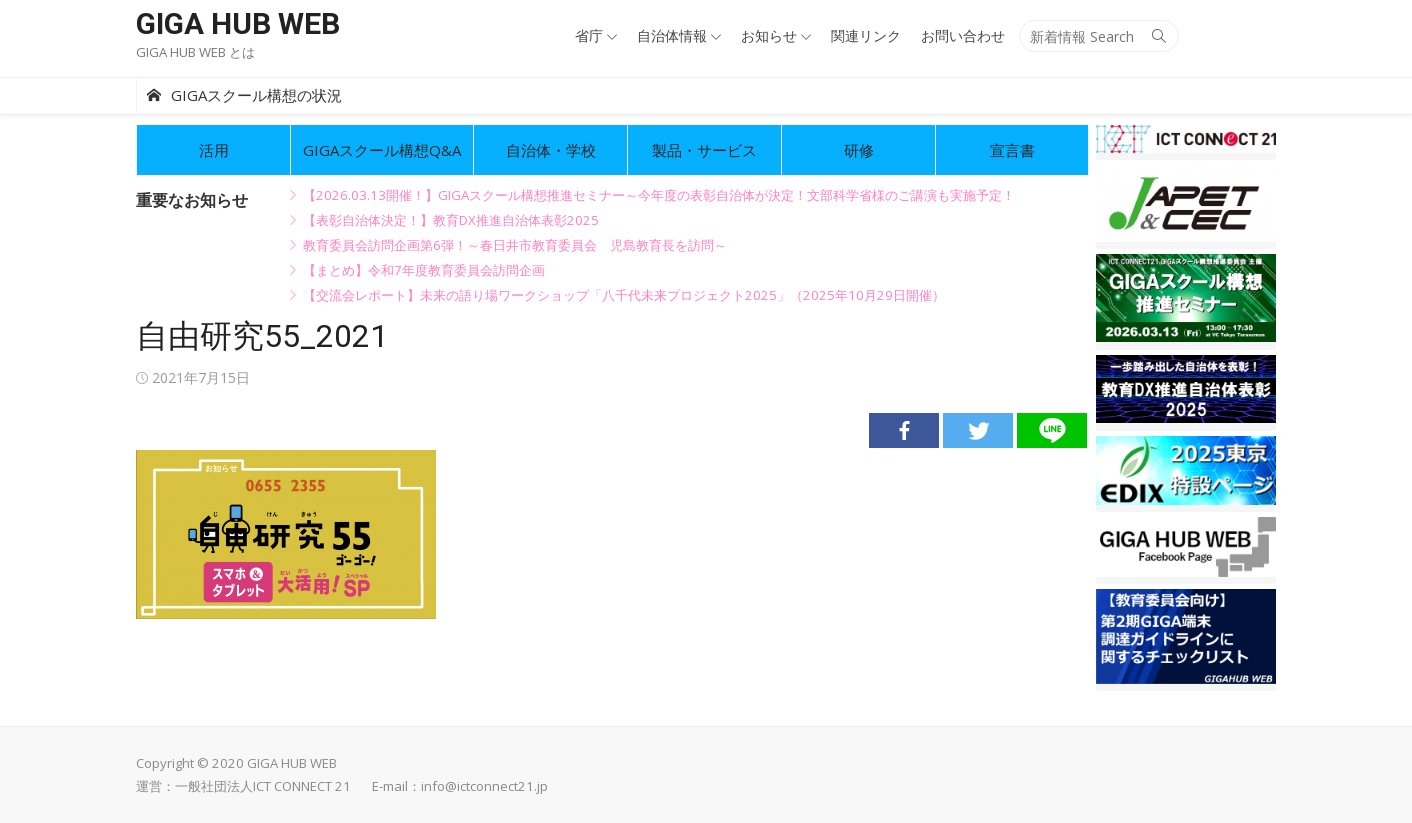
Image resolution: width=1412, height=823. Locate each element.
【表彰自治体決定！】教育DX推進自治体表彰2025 (451, 220)
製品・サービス (704, 150)
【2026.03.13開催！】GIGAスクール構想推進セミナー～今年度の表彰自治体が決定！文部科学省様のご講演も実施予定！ (659, 195)
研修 (859, 150)
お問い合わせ (963, 35)
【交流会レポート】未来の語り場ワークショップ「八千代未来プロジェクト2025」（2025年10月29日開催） (624, 295)
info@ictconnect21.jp (484, 786)
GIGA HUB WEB (238, 23)
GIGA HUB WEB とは (195, 52)
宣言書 (1012, 150)
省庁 (589, 35)
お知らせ (769, 35)
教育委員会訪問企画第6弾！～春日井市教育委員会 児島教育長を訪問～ (515, 245)
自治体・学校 (551, 150)
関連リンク (866, 35)
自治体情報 (672, 35)
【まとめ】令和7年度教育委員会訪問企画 (424, 270)
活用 (214, 150)
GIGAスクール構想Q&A (382, 150)
